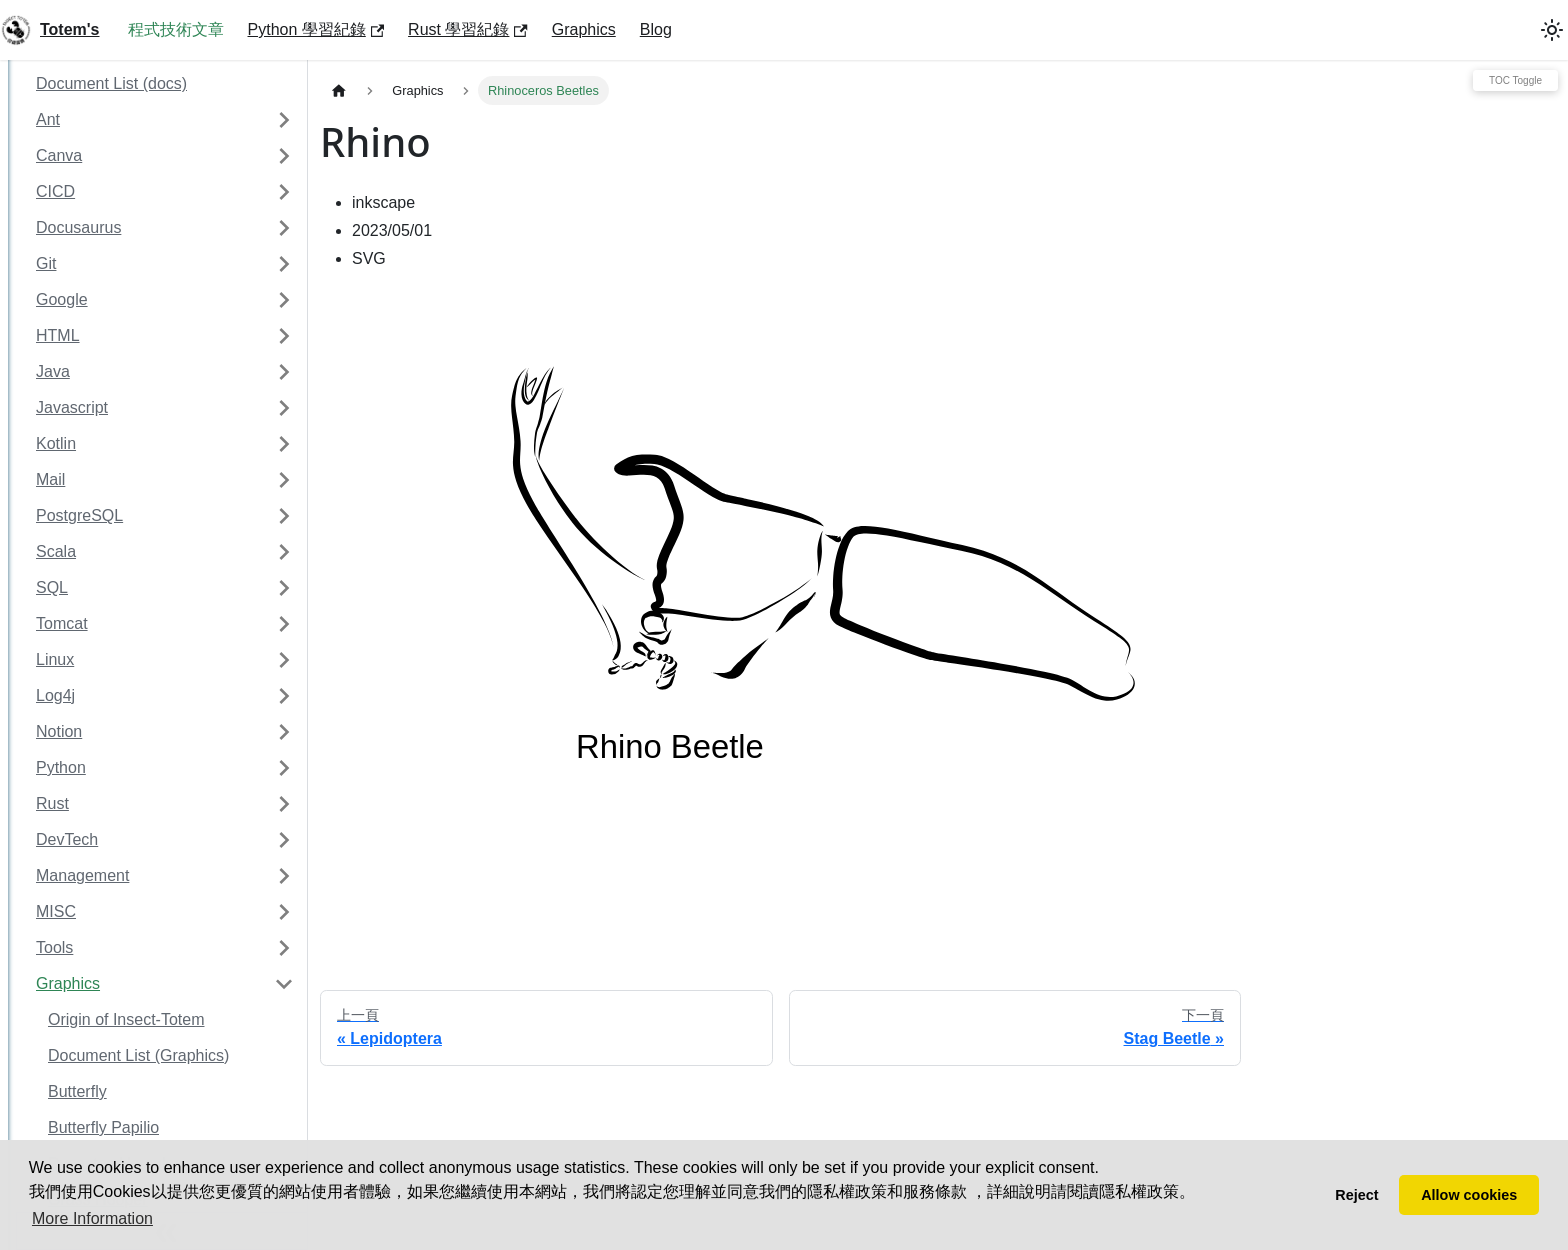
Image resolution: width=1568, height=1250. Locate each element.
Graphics (584, 29)
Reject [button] (1356, 1195)
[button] (165, 120)
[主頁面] (339, 90)
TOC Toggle (1515, 80)
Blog (656, 29)
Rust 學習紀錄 (468, 29)
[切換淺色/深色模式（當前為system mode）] (1552, 30)
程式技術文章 (176, 29)
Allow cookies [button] (1469, 1195)
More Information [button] (92, 1218)
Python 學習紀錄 (316, 29)
